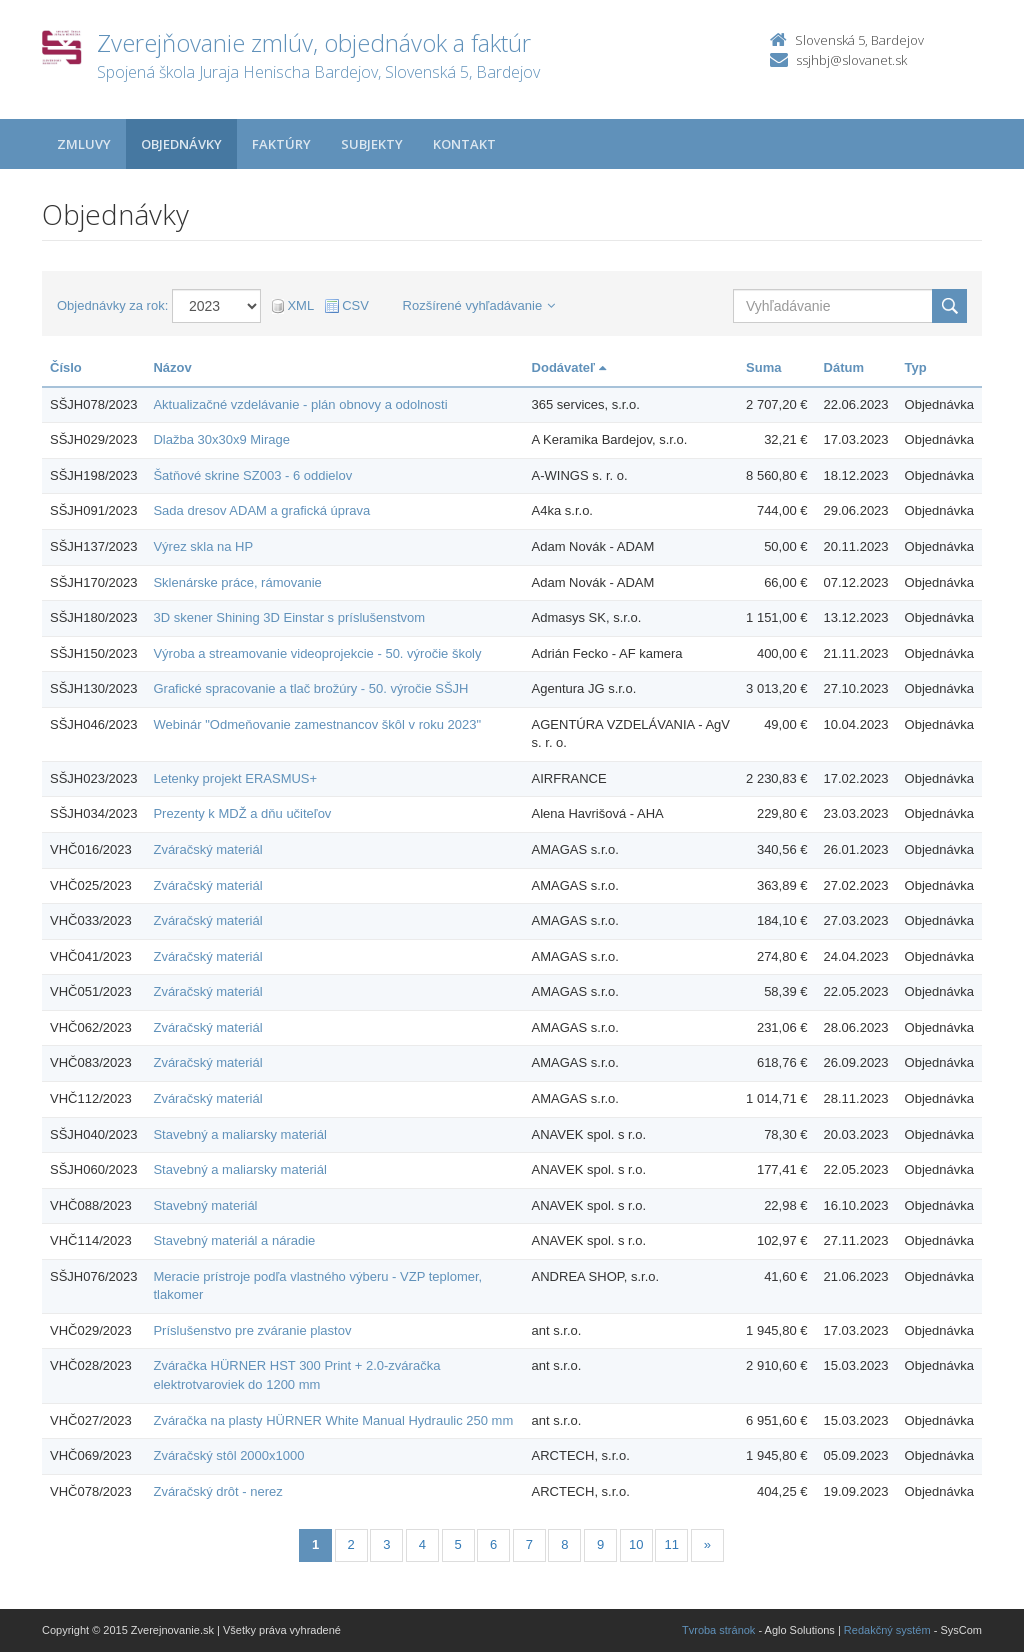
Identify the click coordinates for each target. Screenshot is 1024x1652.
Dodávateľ (569, 367)
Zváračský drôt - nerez (217, 1491)
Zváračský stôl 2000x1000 (228, 1455)
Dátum (844, 367)
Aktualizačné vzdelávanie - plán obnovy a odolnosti (300, 404)
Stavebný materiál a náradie (234, 1240)
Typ (916, 367)
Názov (172, 367)
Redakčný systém (887, 1630)
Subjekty (372, 144)
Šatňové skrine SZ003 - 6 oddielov (252, 475)
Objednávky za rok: (112, 305)
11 (672, 1544)
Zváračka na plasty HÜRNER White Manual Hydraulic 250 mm (333, 1420)
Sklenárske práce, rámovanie (237, 582)
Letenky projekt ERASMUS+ (235, 778)
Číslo (66, 367)
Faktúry (281, 144)
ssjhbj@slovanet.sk (851, 60)
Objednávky (181, 144)
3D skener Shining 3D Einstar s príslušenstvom (289, 617)
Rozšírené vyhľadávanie (479, 305)
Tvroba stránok (718, 1630)
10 (636, 1544)
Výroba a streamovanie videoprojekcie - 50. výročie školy (317, 653)
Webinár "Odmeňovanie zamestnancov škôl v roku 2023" (317, 724)
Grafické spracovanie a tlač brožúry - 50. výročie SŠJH (310, 688)
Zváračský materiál (207, 849)
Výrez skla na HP (203, 546)
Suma (763, 367)
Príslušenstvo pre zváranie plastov (252, 1330)
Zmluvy (84, 144)
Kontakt (464, 144)
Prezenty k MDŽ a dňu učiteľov (242, 813)
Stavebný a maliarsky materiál (239, 1134)
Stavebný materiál (205, 1205)
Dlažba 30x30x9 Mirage (221, 439)
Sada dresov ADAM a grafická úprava (261, 510)
